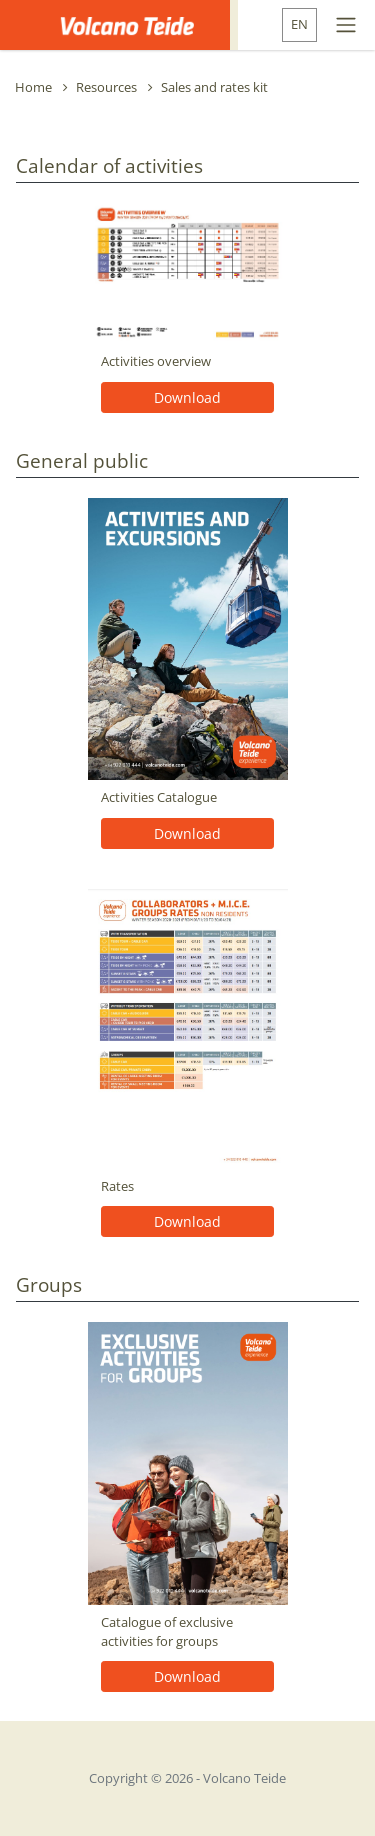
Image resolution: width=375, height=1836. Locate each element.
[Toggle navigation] (346, 25)
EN (299, 24)
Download (187, 397)
